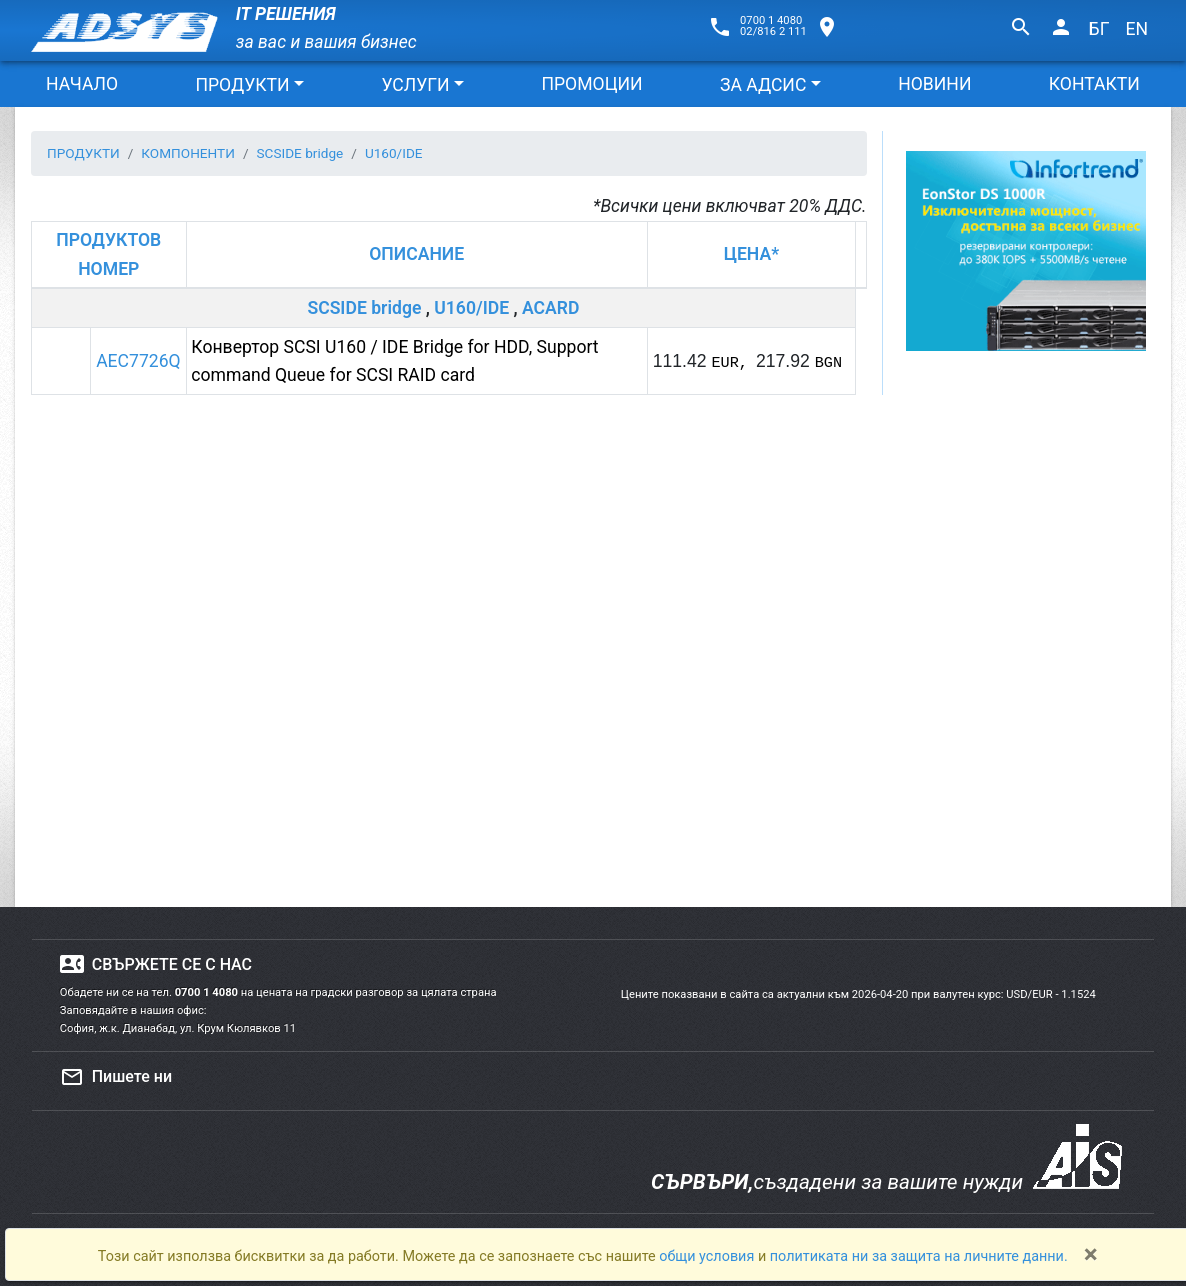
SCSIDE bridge (364, 308)
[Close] (1091, 1254)
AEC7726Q (138, 361)
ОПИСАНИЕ (416, 254)
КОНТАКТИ (1094, 84)
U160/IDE (471, 308)
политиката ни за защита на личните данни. (919, 1256)
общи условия (708, 1256)
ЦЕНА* (751, 254)
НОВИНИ (934, 84)
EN (1136, 29)
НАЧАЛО (82, 84)
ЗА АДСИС (763, 85)
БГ (1099, 29)
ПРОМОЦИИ (591, 84)
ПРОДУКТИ (242, 85)
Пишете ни (116, 1077)
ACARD (551, 308)
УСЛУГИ (415, 85)
